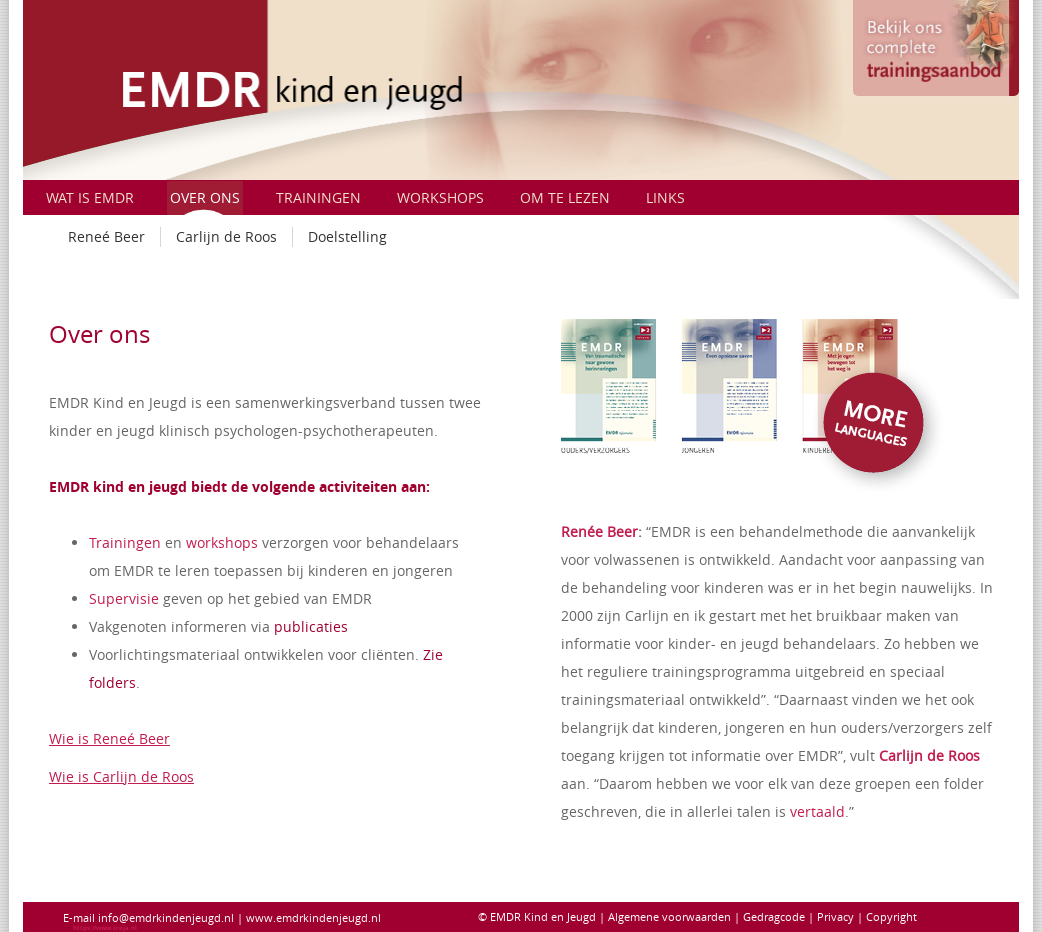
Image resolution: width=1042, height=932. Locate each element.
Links (665, 197)
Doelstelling (347, 236)
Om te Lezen (565, 197)
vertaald (817, 811)
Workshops (440, 197)
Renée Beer (599, 531)
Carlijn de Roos (226, 236)
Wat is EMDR (90, 197)
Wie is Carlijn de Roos (121, 776)
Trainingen (318, 197)
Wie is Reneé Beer (109, 738)
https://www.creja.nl (105, 928)
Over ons (205, 197)
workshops (222, 542)
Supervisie (124, 598)
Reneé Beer (106, 236)
